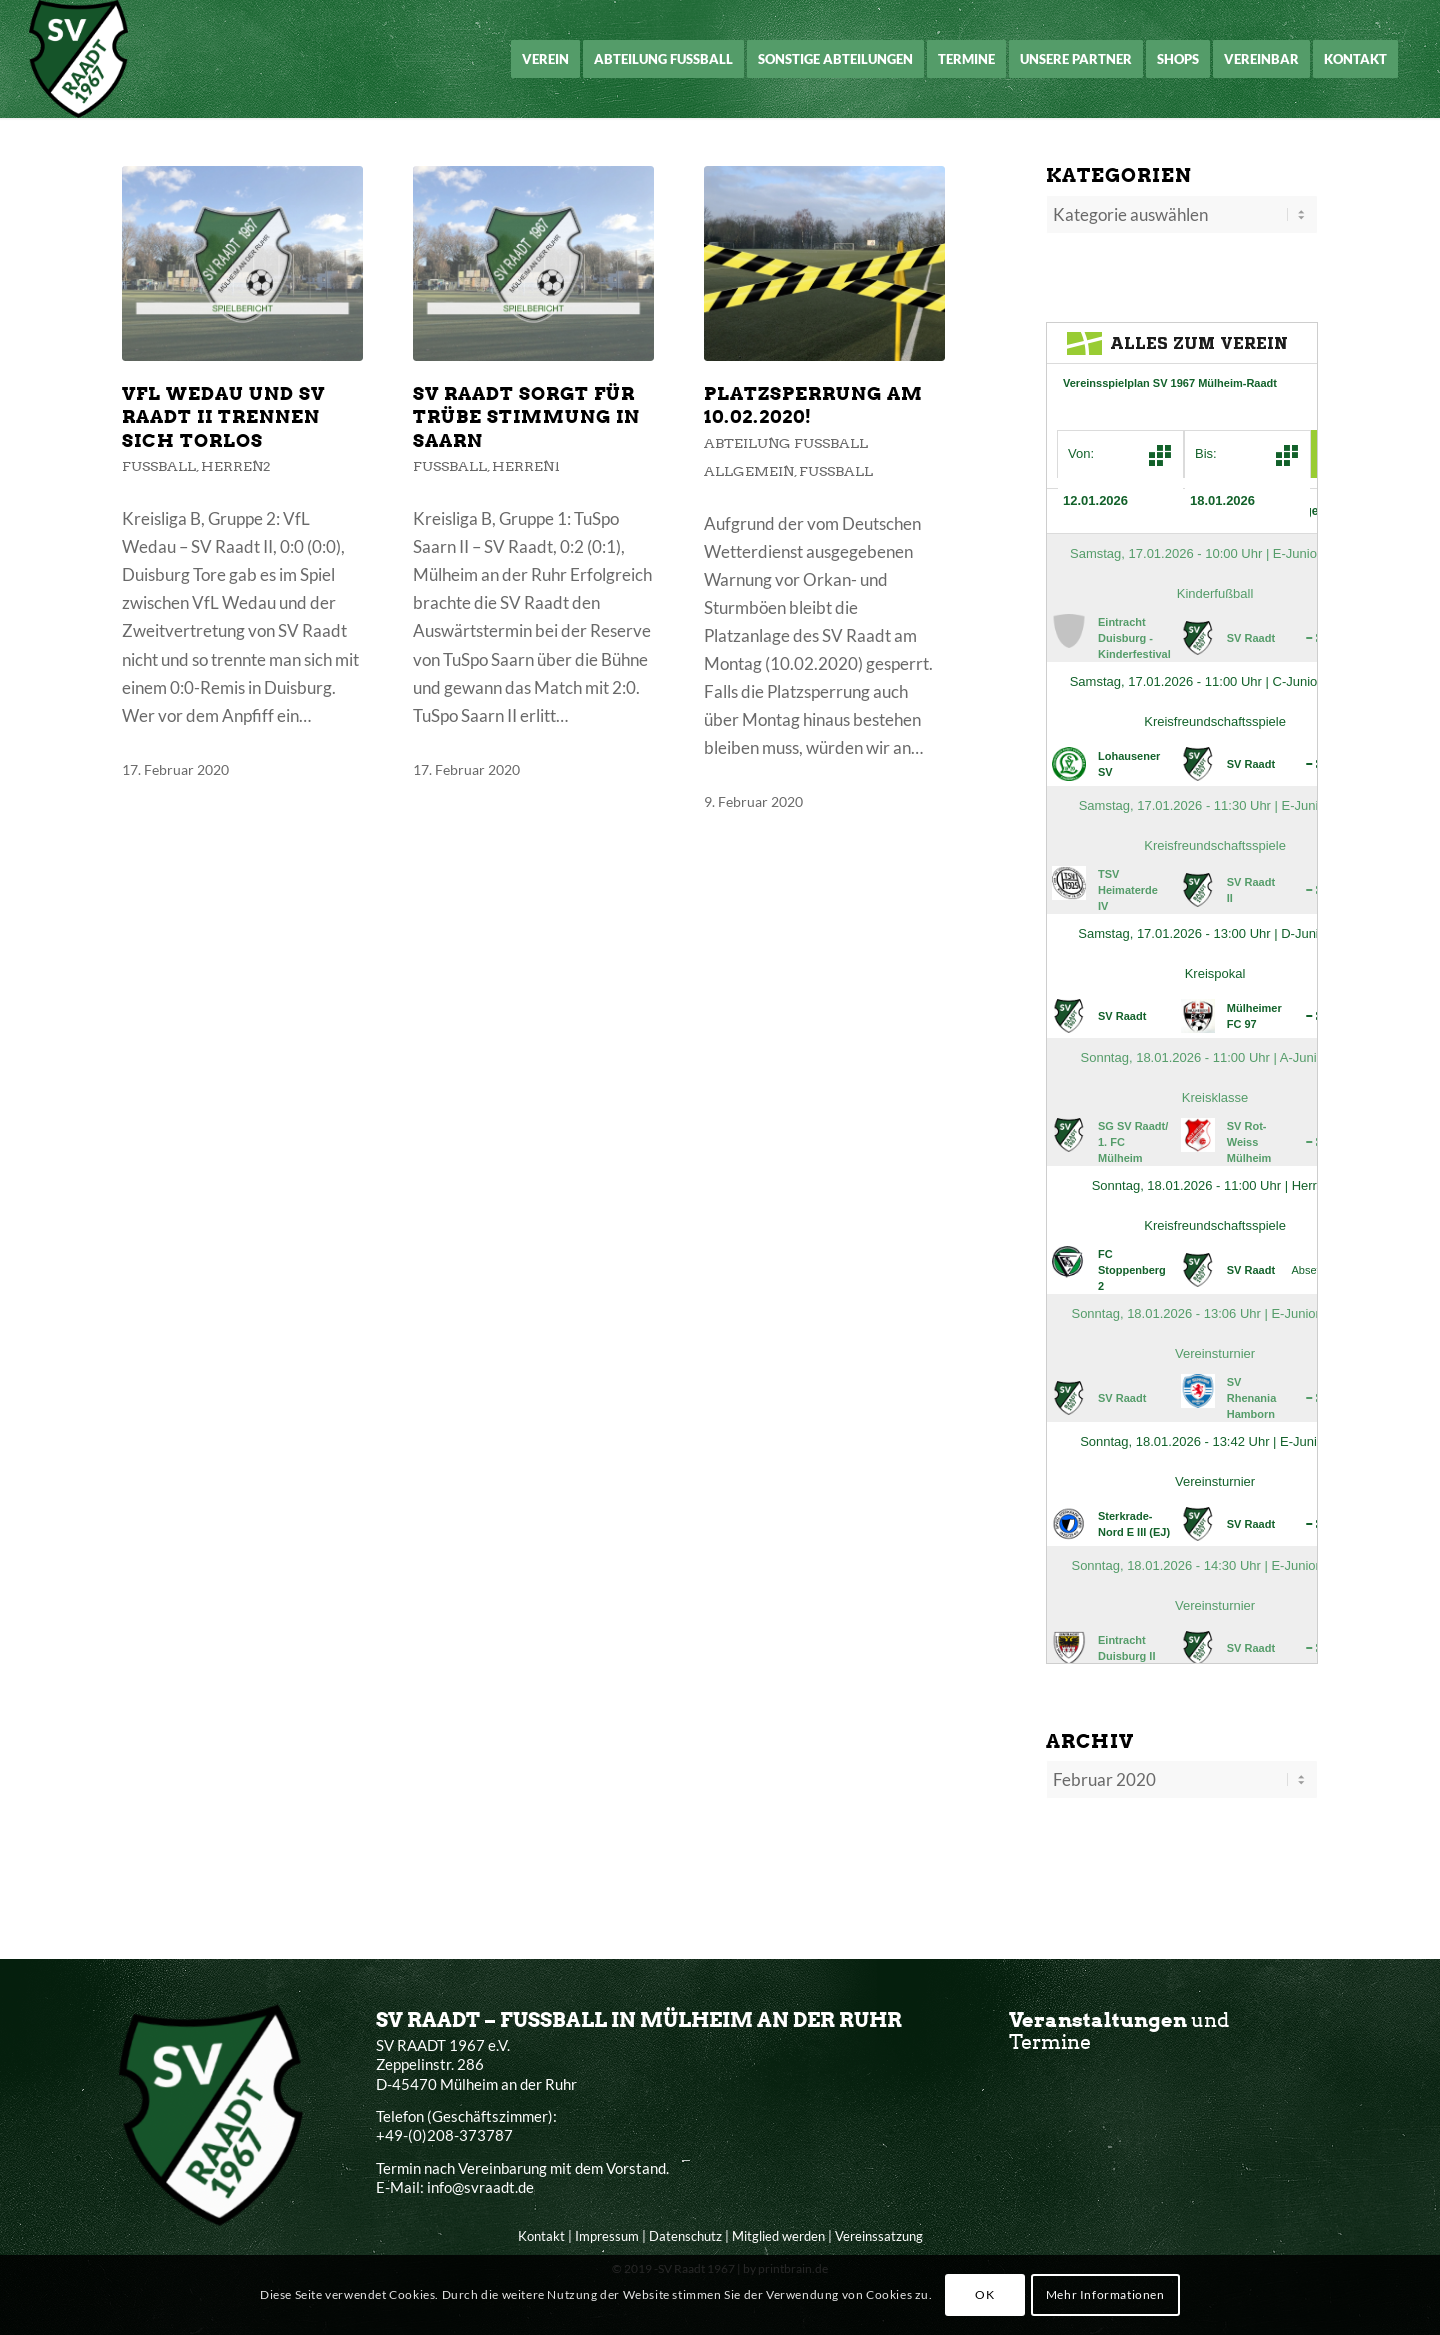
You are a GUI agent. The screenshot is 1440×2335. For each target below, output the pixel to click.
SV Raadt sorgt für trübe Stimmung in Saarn (526, 417)
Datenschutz (685, 2232)
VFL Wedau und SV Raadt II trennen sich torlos (223, 417)
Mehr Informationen (1105, 2294)
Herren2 (236, 466)
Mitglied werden (778, 2232)
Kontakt (541, 2232)
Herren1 (526, 466)
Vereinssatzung (879, 2232)
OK (984, 2294)
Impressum (607, 2232)
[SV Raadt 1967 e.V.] (78, 59)
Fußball (159, 466)
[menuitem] (545, 59)
